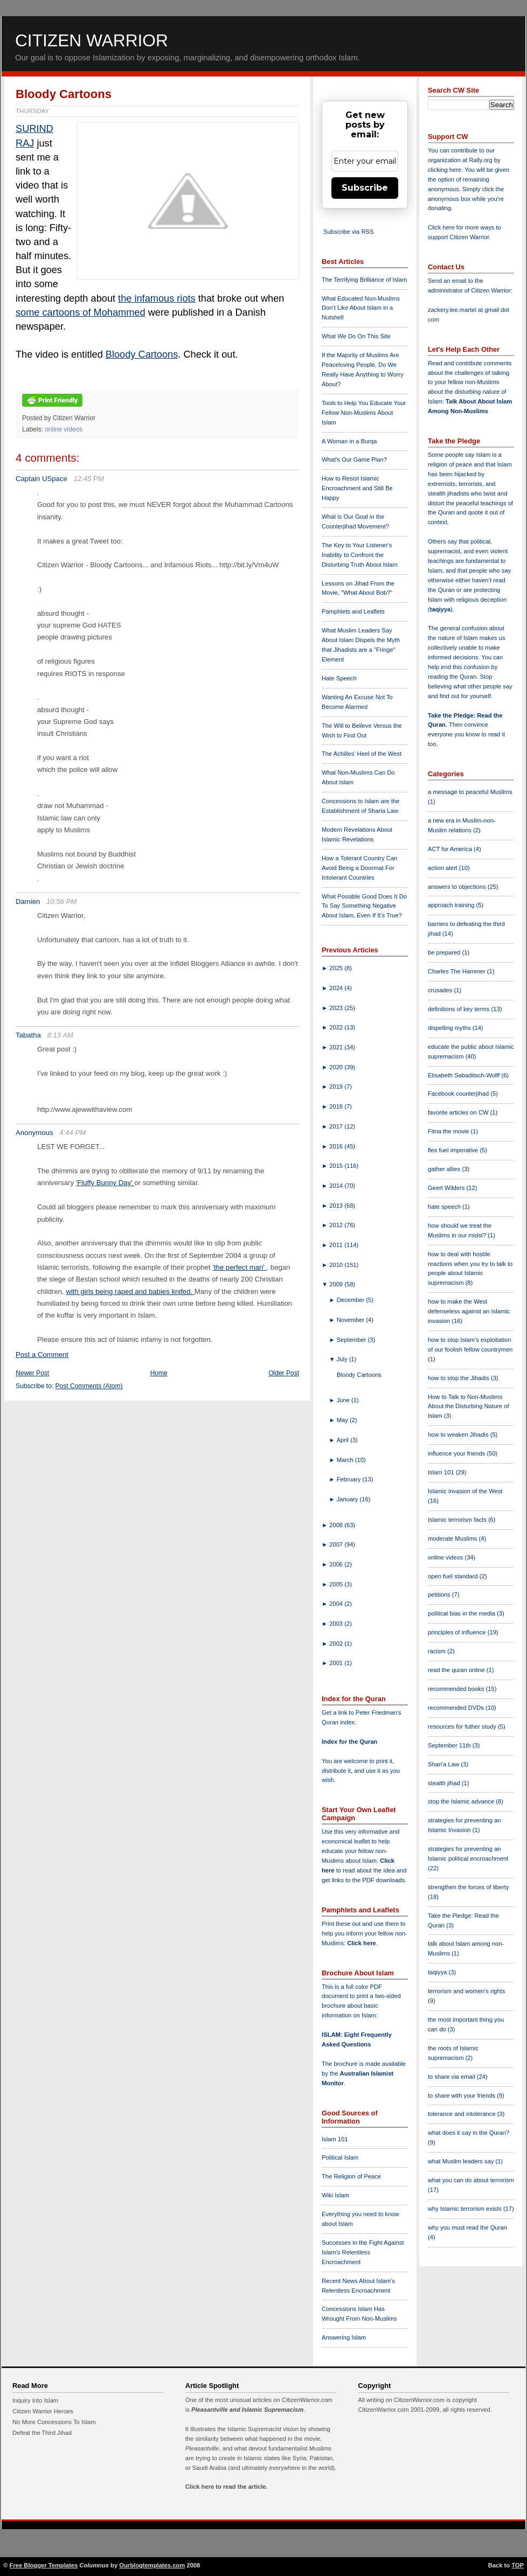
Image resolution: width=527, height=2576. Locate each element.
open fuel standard (454, 1576)
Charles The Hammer (457, 971)
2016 (336, 1146)
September (352, 1339)
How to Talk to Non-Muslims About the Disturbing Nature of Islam (468, 1406)
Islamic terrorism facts (458, 1519)
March (346, 1460)
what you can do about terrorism (471, 2180)
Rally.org (481, 160)
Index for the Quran (349, 1741)
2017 (336, 1126)
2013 (336, 1205)
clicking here (444, 169)
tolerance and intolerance (462, 2114)
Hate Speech (339, 678)
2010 (336, 1265)
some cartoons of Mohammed (80, 312)
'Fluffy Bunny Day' (105, 1183)
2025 (336, 968)
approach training (452, 905)
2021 (336, 1047)
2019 (336, 1086)
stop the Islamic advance (462, 1801)
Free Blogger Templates (44, 2565)
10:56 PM (61, 901)
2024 (336, 988)
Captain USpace (41, 479)
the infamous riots (157, 298)
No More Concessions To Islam (54, 2422)
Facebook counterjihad (459, 1093)
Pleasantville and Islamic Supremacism (247, 2409)
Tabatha (28, 1035)
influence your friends (457, 1453)
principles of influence (458, 1632)
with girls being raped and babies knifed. (130, 1291)
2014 (336, 1185)
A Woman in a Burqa (349, 441)
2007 (336, 1544)
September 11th (450, 1745)
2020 (336, 1067)
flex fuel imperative (454, 1150)
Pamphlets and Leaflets (353, 611)
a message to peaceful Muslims (470, 792)
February (350, 1479)
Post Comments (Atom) (89, 1386)
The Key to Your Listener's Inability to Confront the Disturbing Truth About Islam (360, 555)
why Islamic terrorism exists (465, 2208)
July (343, 1359)
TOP (517, 2565)
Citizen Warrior (91, 40)
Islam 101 (335, 2139)
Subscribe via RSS (348, 231)
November (351, 1320)
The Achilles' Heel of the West (361, 753)
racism (437, 1651)
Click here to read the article (225, 2486)
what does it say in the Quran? (468, 2132)
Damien (28, 901)
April (344, 1440)
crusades (441, 990)
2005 (336, 1584)
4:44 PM (72, 1133)
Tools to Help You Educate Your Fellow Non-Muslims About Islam (364, 413)
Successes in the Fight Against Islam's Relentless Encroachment (363, 2252)
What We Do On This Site (356, 336)
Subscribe (365, 188)
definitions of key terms (459, 1009)
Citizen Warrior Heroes (42, 2411)
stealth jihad (445, 1783)
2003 (336, 1623)
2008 (336, 1525)
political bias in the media (462, 1613)
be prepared (445, 952)
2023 (336, 1008)
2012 (336, 1225)
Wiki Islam (335, 2195)
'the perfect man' (239, 1267)
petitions (440, 1594)
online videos (63, 429)
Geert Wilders (447, 1188)
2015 (336, 1165)
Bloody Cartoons (64, 94)
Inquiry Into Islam (35, 2400)
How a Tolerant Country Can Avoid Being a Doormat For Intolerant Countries (359, 868)
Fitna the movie (449, 1131)
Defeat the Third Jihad (42, 2432)
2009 (336, 1284)
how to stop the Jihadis (459, 1378)
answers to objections (458, 886)
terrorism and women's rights (466, 1991)
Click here (361, 1943)
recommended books (457, 1689)
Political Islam (340, 2157)
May (343, 1420)
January (348, 1499)
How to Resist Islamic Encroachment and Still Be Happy (357, 488)
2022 (336, 1027)
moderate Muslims (453, 1538)
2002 (336, 1643)
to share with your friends (462, 2095)
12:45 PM (88, 479)
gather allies (445, 1169)
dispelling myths (450, 1028)
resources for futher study (463, 1726)
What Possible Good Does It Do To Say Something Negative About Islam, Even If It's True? (364, 906)
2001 (336, 1663)
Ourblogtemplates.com (152, 2565)
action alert (443, 868)
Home (159, 1373)
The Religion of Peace (351, 2176)
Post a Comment (42, 1354)
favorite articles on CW (459, 1112)
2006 (336, 1564)
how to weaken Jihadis (459, 1434)
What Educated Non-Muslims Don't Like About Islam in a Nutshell (361, 308)
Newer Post (32, 1373)
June (344, 1400)
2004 (336, 1603)
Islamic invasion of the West (465, 1491)
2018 (336, 1106)
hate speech (445, 1206)
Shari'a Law (444, 1764)
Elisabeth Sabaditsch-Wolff (464, 1075)
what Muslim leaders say (462, 2161)
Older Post (283, 1373)
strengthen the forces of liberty (468, 1887)
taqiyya (440, 609)
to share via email (452, 2076)
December (351, 1300)
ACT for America (451, 849)
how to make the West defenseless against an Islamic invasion (469, 1311)
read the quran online (457, 1670)
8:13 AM (60, 1035)
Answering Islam (344, 2337)
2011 (336, 1245)
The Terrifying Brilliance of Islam (364, 279)
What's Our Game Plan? (354, 459)
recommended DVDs (457, 1707)
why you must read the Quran (467, 2227)
